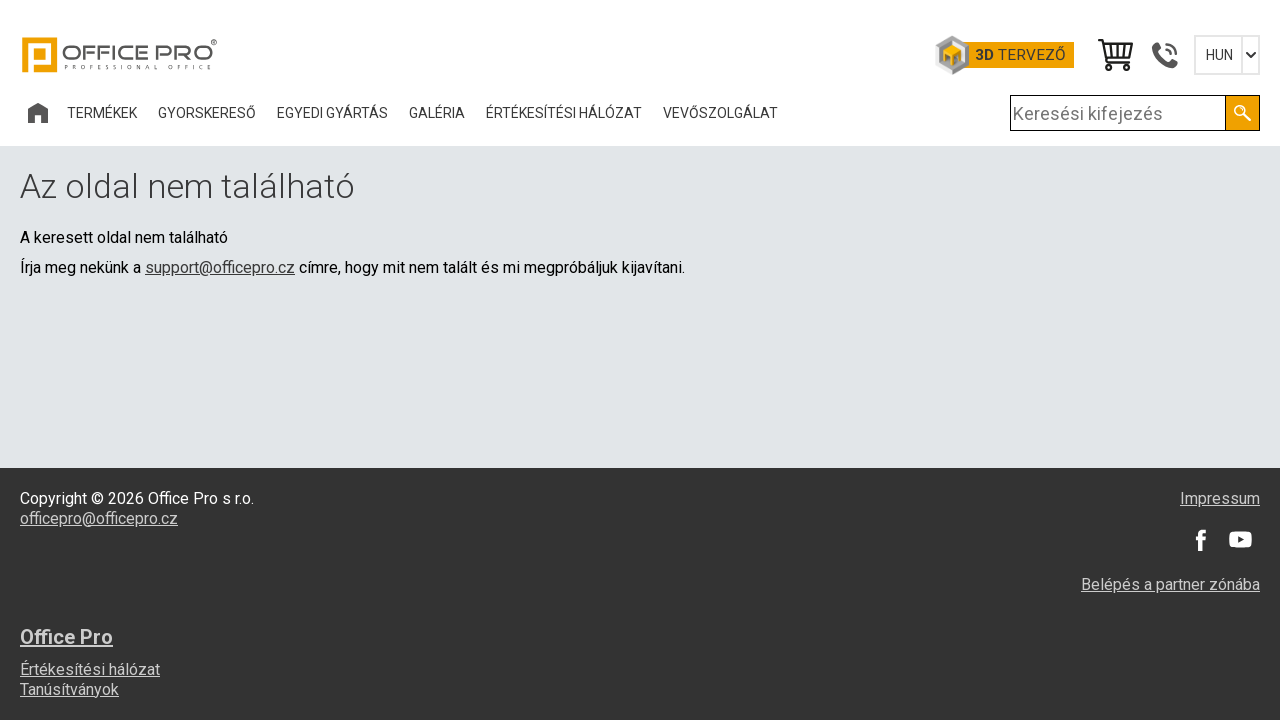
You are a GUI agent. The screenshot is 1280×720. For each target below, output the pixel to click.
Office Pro (120, 55)
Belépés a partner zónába (1170, 584)
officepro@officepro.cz (99, 518)
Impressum (1220, 498)
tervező (1020, 55)
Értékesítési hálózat (90, 669)
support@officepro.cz (220, 267)
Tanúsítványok (69, 689)
